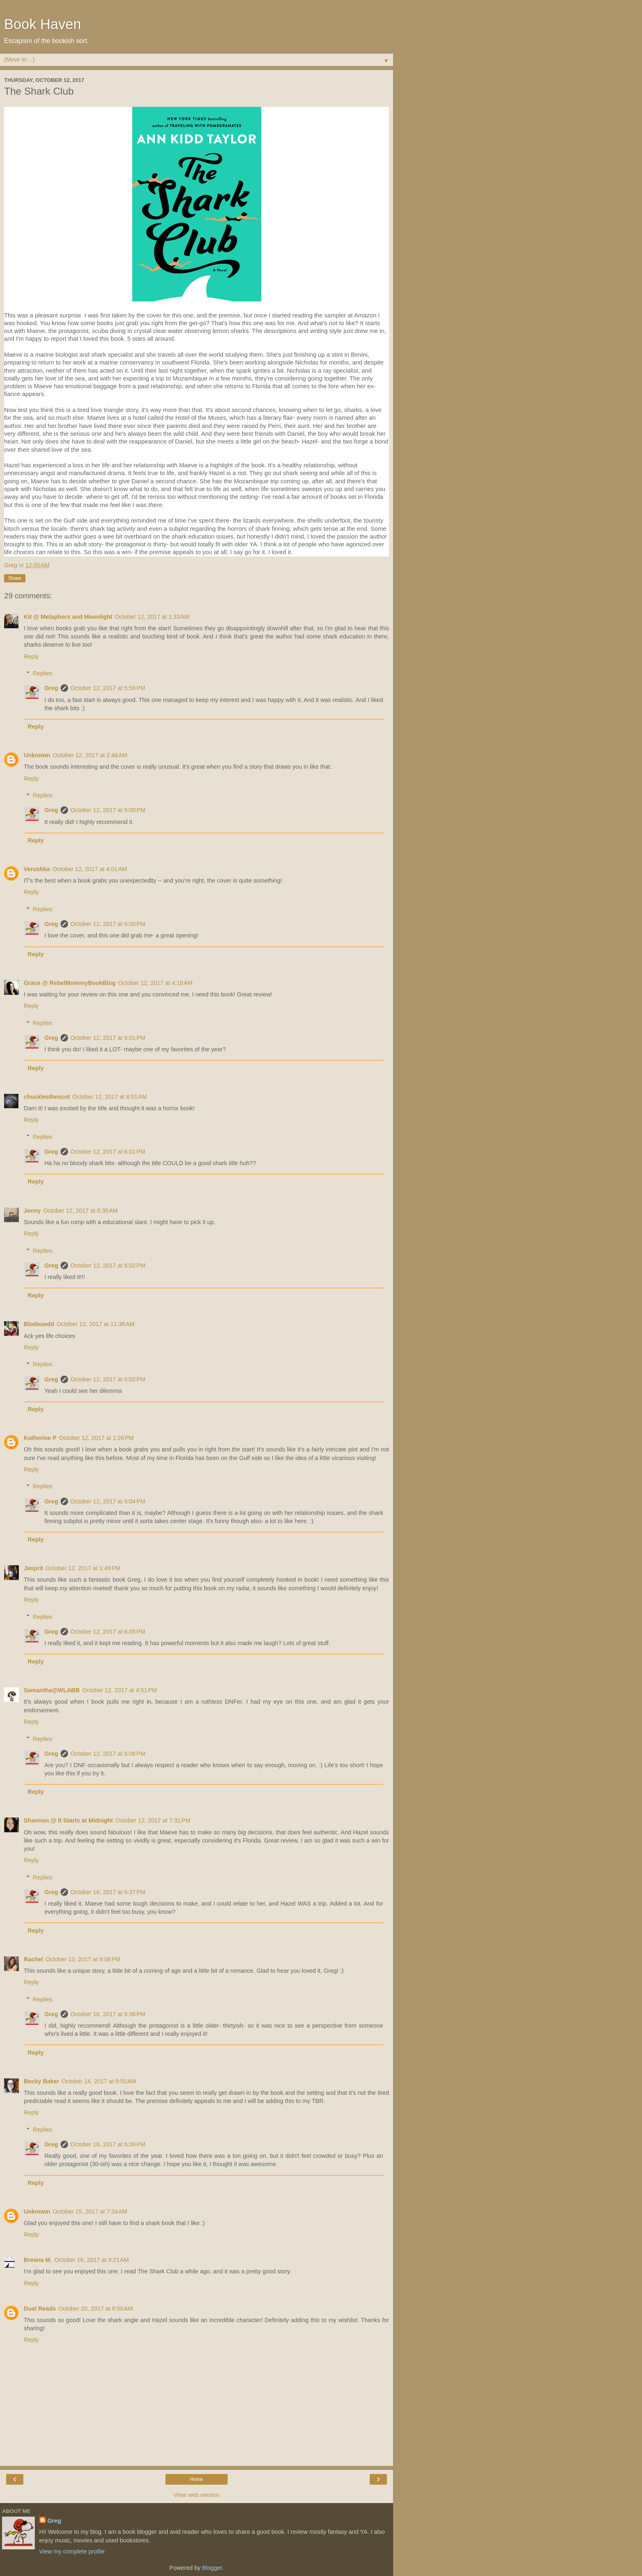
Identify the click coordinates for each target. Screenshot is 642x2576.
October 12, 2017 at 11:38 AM (95, 1324)
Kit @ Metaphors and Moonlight (68, 616)
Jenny (32, 1210)
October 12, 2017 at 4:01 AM (89, 869)
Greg (51, 688)
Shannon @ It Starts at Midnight (68, 1820)
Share (14, 578)
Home (196, 2479)
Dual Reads (40, 2308)
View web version (196, 2495)
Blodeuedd (39, 1324)
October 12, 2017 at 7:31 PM (152, 1820)
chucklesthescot (47, 1096)
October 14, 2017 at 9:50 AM (98, 2081)
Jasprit (33, 1568)
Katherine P (40, 1438)
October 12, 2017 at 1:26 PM (96, 1438)
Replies (42, 673)
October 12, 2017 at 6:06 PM (107, 1753)
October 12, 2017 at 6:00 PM (107, 810)
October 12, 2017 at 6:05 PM (107, 1631)
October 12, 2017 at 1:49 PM (82, 1568)
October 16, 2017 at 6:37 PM (107, 1892)
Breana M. (38, 2260)
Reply (31, 656)
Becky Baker (41, 2081)
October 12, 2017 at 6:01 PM (107, 1037)
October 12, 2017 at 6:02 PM (107, 1265)
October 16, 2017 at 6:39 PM (107, 2144)
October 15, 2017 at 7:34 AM (90, 2211)
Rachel (33, 1959)
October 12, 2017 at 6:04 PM (107, 1501)
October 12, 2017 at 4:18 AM (155, 983)
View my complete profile (72, 2551)
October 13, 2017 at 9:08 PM (82, 1959)
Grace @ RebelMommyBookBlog (69, 983)
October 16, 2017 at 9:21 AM (91, 2260)
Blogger (212, 2568)
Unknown (37, 755)
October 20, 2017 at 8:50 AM (95, 2308)
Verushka (37, 869)
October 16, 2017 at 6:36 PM (107, 2014)
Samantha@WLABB (51, 1690)
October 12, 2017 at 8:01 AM (109, 1096)
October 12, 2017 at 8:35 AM (80, 1210)
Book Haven (42, 24)
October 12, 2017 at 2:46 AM (90, 755)
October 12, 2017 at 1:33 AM (152, 616)
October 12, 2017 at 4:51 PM (119, 1690)
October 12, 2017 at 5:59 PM (107, 688)
